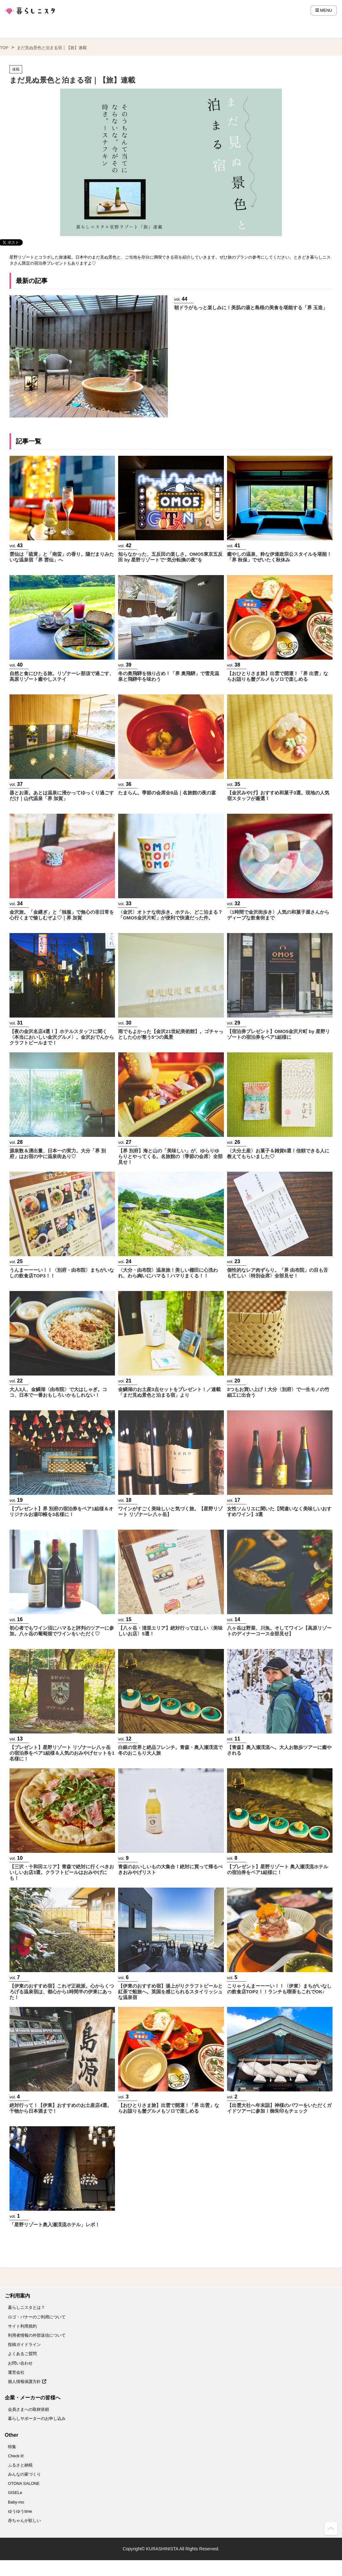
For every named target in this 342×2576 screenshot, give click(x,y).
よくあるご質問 (22, 2353)
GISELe (15, 2492)
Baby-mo (16, 2502)
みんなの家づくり (24, 2474)
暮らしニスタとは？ (26, 2307)
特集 (12, 2446)
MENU (323, 10)
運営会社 (16, 2372)
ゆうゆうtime (20, 2511)
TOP (4, 47)
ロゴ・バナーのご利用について (37, 2317)
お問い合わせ (20, 2363)
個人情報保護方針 (27, 2381)
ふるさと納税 (20, 2465)
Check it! (16, 2456)
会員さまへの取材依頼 (28, 2409)
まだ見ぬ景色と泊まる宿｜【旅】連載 (52, 47)
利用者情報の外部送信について (37, 2335)
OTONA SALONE (24, 2483)
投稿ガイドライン (24, 2344)
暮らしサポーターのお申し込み (37, 2418)
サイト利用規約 (22, 2326)
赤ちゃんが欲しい (24, 2520)
